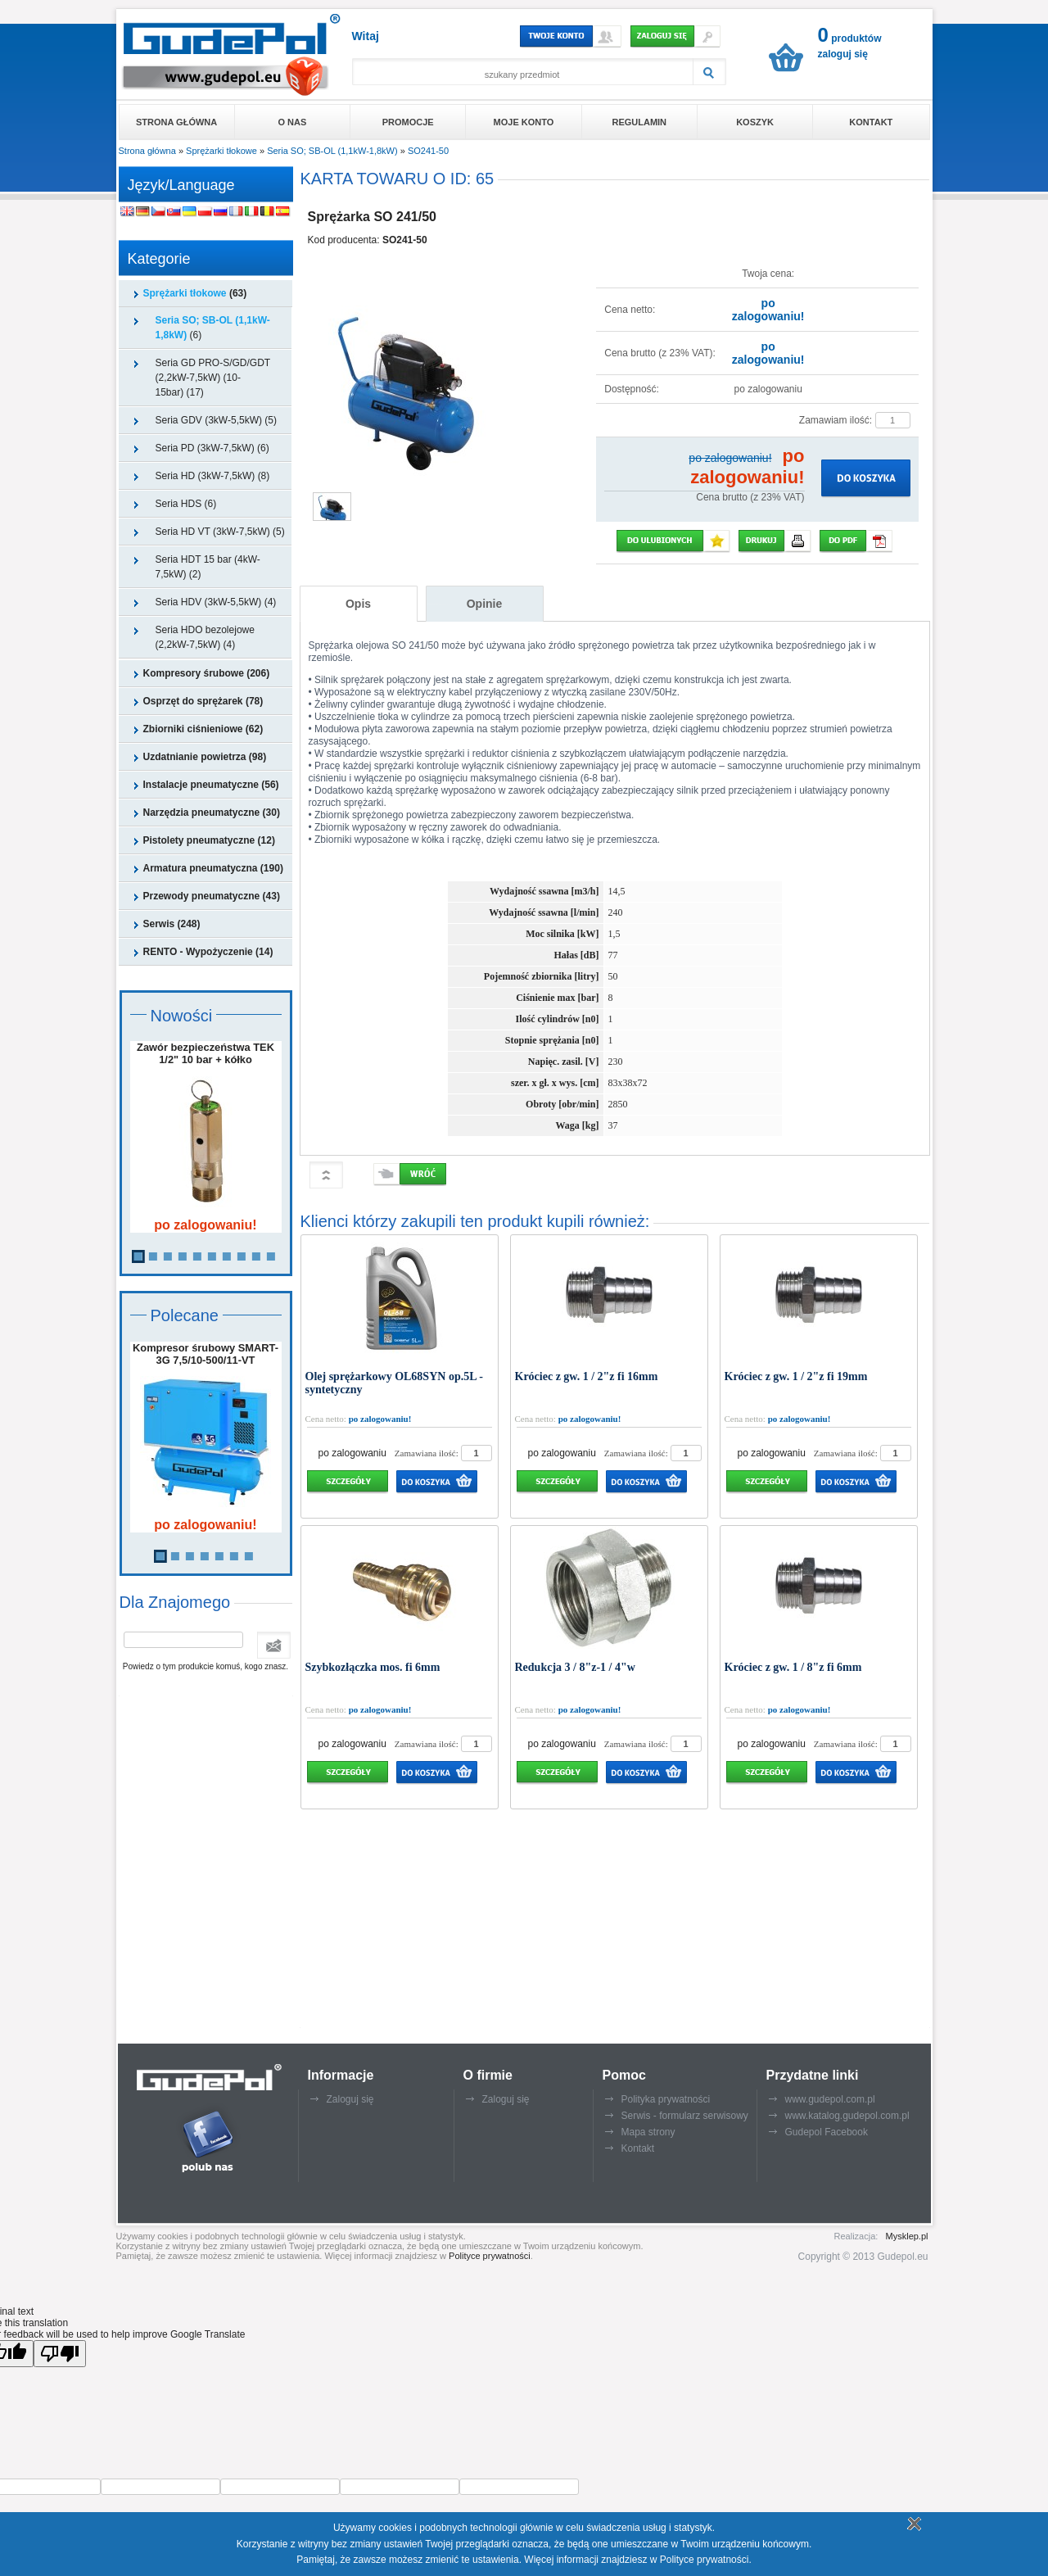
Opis (358, 603)
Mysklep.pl (907, 2236)
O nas (292, 122)
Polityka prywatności (666, 2099)
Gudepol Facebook (826, 2132)
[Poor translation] (60, 2353)
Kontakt (870, 122)
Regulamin (639, 122)
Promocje (408, 122)
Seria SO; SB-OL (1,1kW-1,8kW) (332, 151)
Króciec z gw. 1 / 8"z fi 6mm (793, 1667)
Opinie (485, 603)
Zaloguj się (350, 2099)
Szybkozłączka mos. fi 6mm (372, 1667)
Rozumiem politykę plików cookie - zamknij (912, 2524)
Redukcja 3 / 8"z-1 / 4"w (575, 1667)
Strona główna (176, 122)
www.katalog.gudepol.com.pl (847, 2115)
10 (271, 1256)
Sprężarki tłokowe (221, 151)
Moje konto (524, 122)
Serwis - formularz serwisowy (684, 2115)
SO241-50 (428, 151)
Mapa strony (648, 2132)
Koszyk (755, 122)
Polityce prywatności (490, 2256)
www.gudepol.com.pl (830, 2099)
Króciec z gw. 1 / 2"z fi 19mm (796, 1376)
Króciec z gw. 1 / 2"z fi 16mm (586, 1376)
